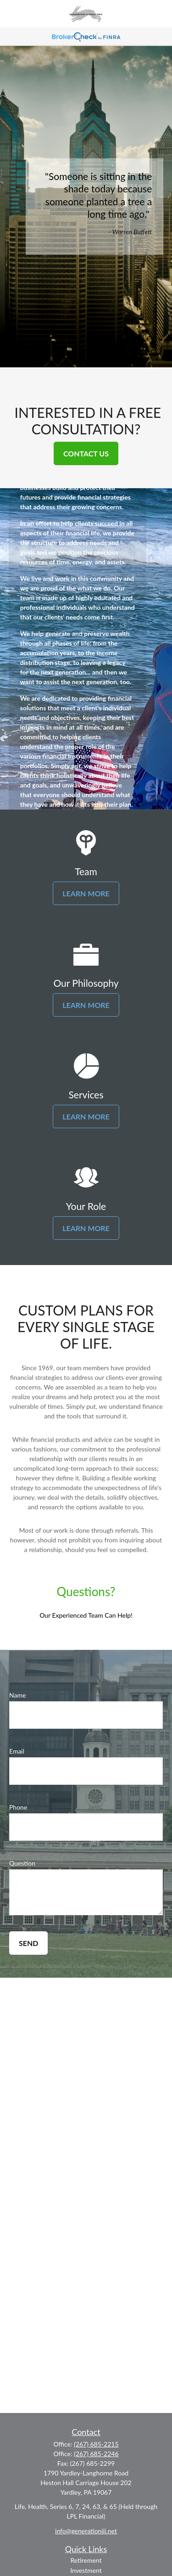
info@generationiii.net (86, 2531)
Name (17, 1695)
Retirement (85, 2560)
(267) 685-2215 (96, 2444)
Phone (18, 1807)
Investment (86, 2570)
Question (22, 1863)
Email (16, 1751)
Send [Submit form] (28, 1943)
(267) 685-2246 (96, 2454)
